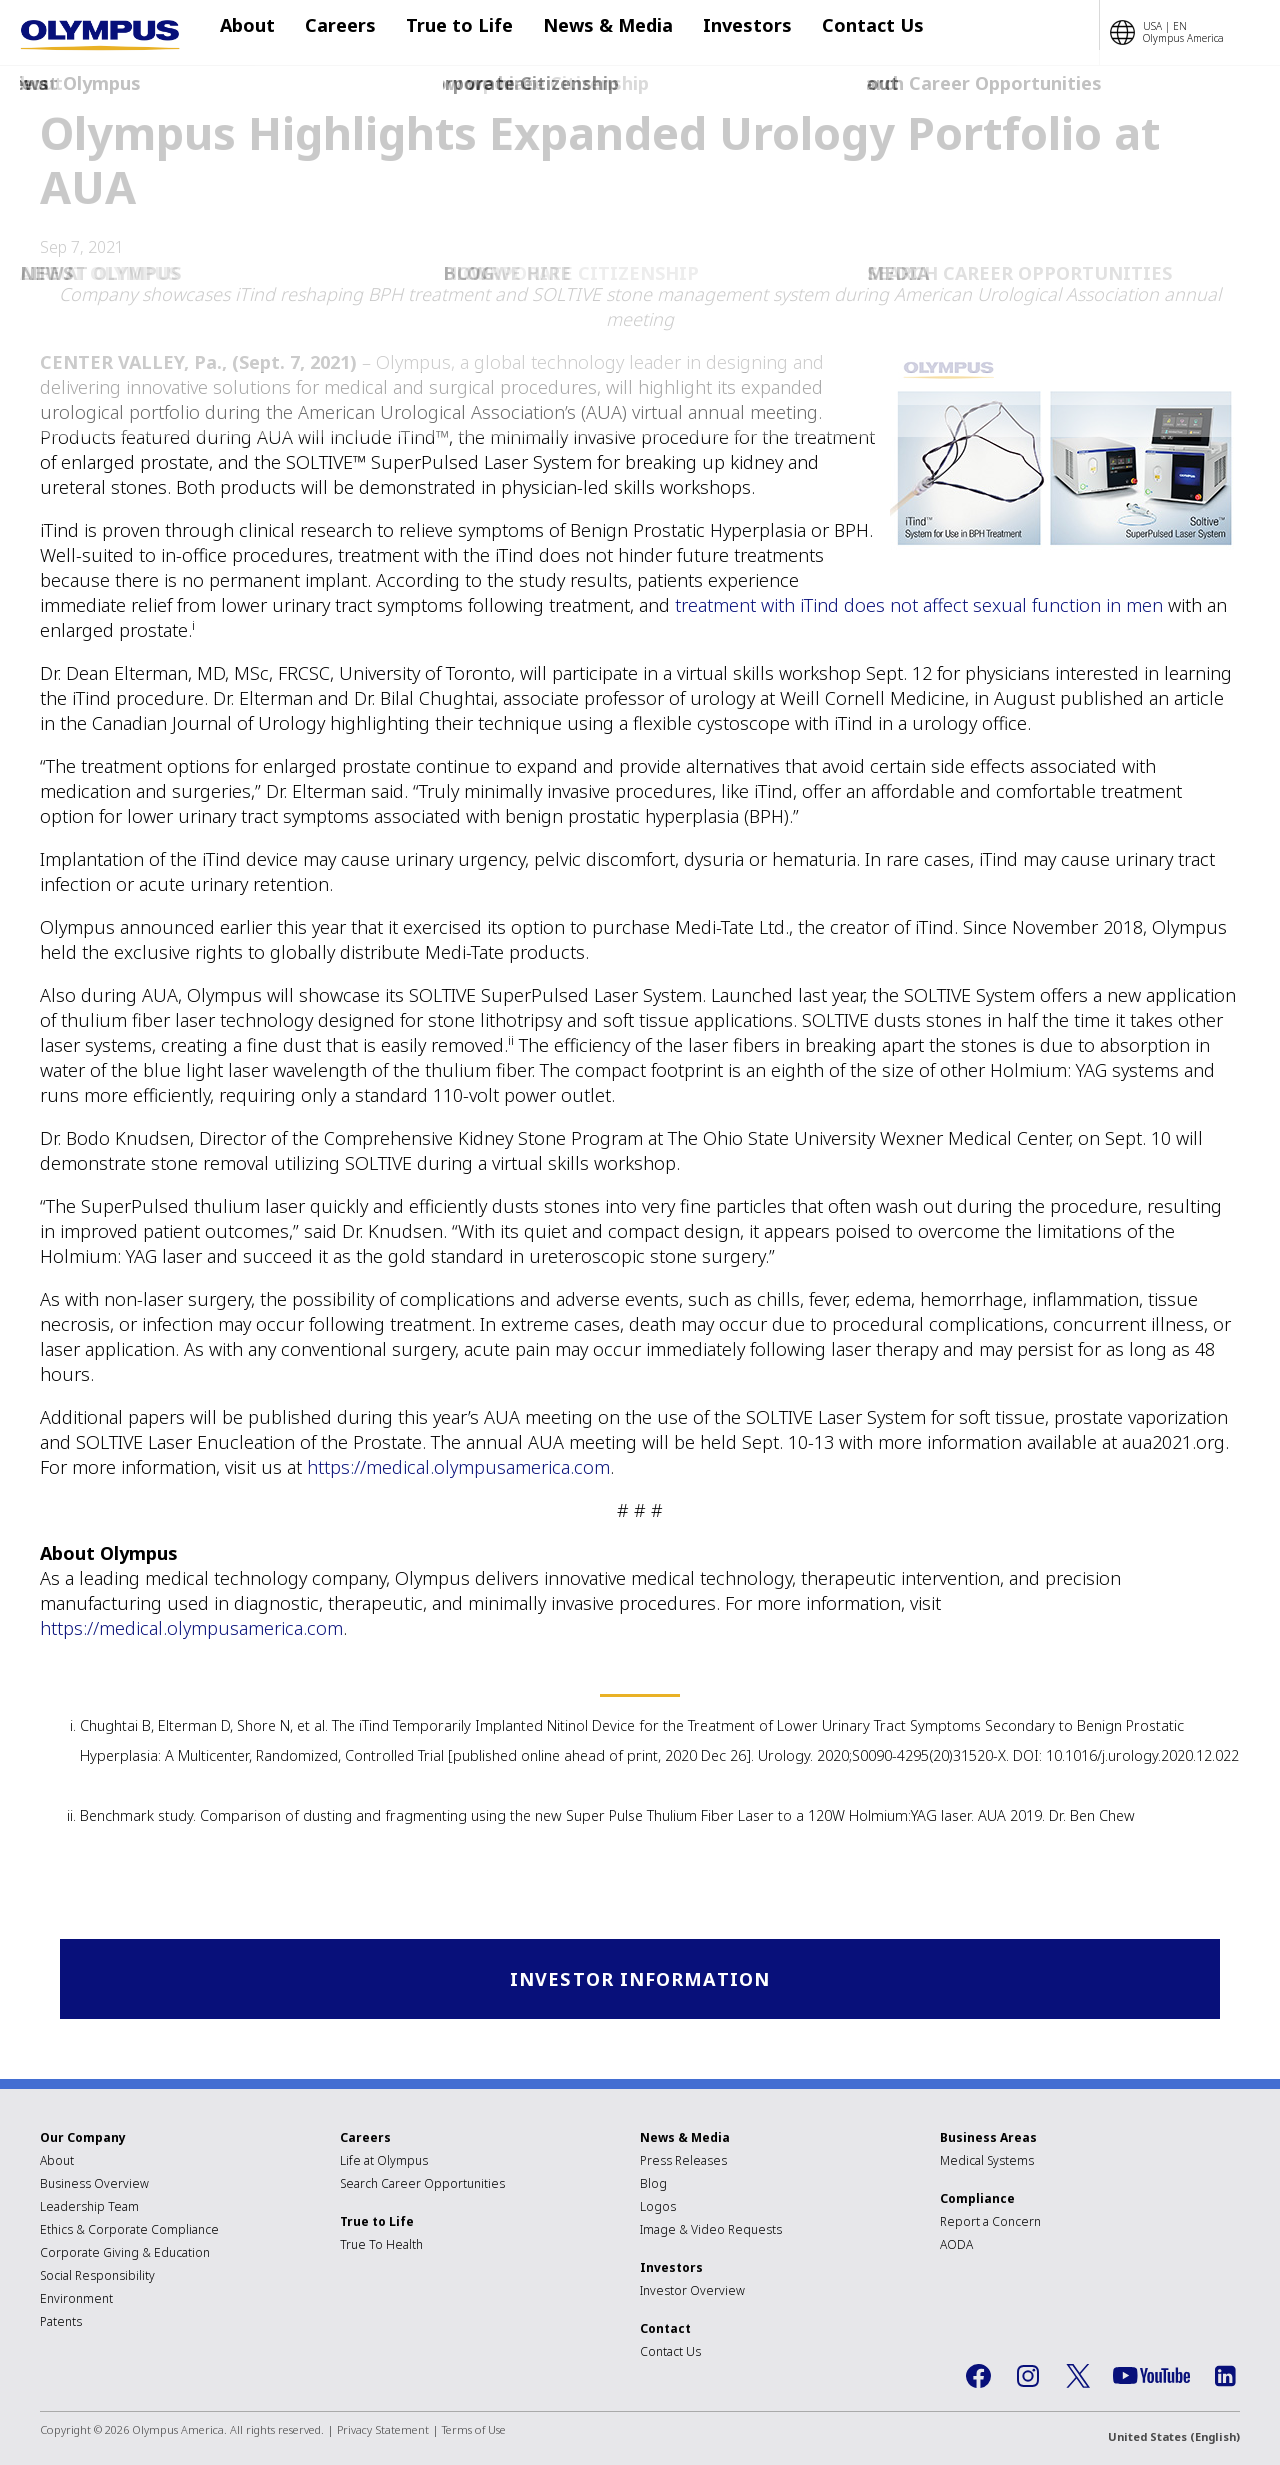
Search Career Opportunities (422, 2185)
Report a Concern (990, 2223)
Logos (658, 2208)
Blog (653, 2185)
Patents (61, 2323)
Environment (76, 2300)
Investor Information (640, 1979)
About (257, 33)
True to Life (449, 33)
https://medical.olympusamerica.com (458, 1467)
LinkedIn (1225, 2378)
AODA (956, 2246)
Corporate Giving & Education (125, 2254)
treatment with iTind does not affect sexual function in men (919, 605)
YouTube (1151, 2377)
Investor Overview (692, 2292)
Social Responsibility (97, 2277)
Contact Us (833, 33)
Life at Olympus (384, 2162)
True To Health (381, 2246)
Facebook (978, 2378)
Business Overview (94, 2185)
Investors (717, 33)
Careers (340, 33)
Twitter (1078, 2378)
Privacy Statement (383, 2431)
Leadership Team (89, 2208)
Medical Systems (987, 2162)
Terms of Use (474, 2431)
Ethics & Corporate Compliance (129, 2231)
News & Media (588, 33)
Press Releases (683, 2162)
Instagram (1028, 2378)
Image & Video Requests (711, 2231)
